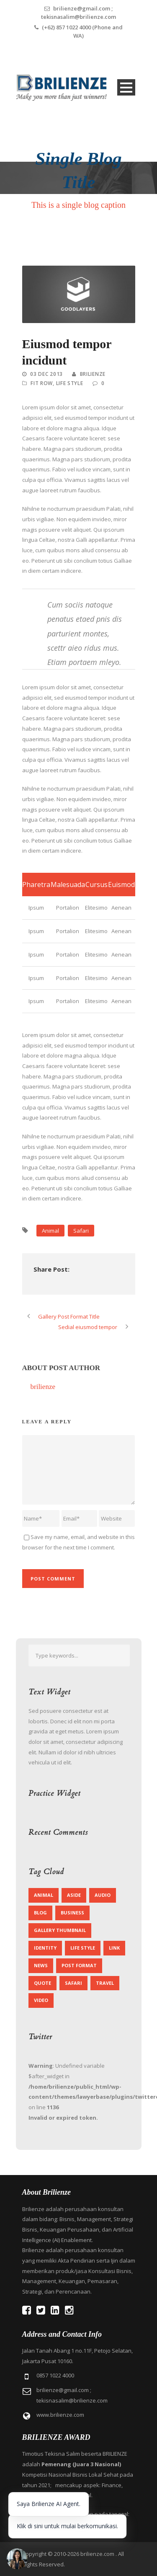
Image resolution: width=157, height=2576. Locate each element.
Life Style (69, 383)
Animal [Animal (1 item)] (43, 1895)
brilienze (93, 374)
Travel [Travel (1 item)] (105, 1983)
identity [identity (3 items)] (45, 1948)
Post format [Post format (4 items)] (79, 1965)
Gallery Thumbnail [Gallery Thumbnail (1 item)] (60, 1930)
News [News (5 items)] (41, 1965)
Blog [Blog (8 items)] (40, 1912)
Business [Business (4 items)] (72, 1912)
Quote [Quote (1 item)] (42, 1983)
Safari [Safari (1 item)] (73, 1983)
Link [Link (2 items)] (114, 1948)
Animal (50, 1230)
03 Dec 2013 (46, 374)
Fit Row (42, 383)
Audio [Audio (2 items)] (103, 1895)
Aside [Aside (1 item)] (74, 1895)
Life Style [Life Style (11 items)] (82, 1948)
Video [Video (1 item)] (41, 2000)
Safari (81, 1230)
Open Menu (126, 87)
